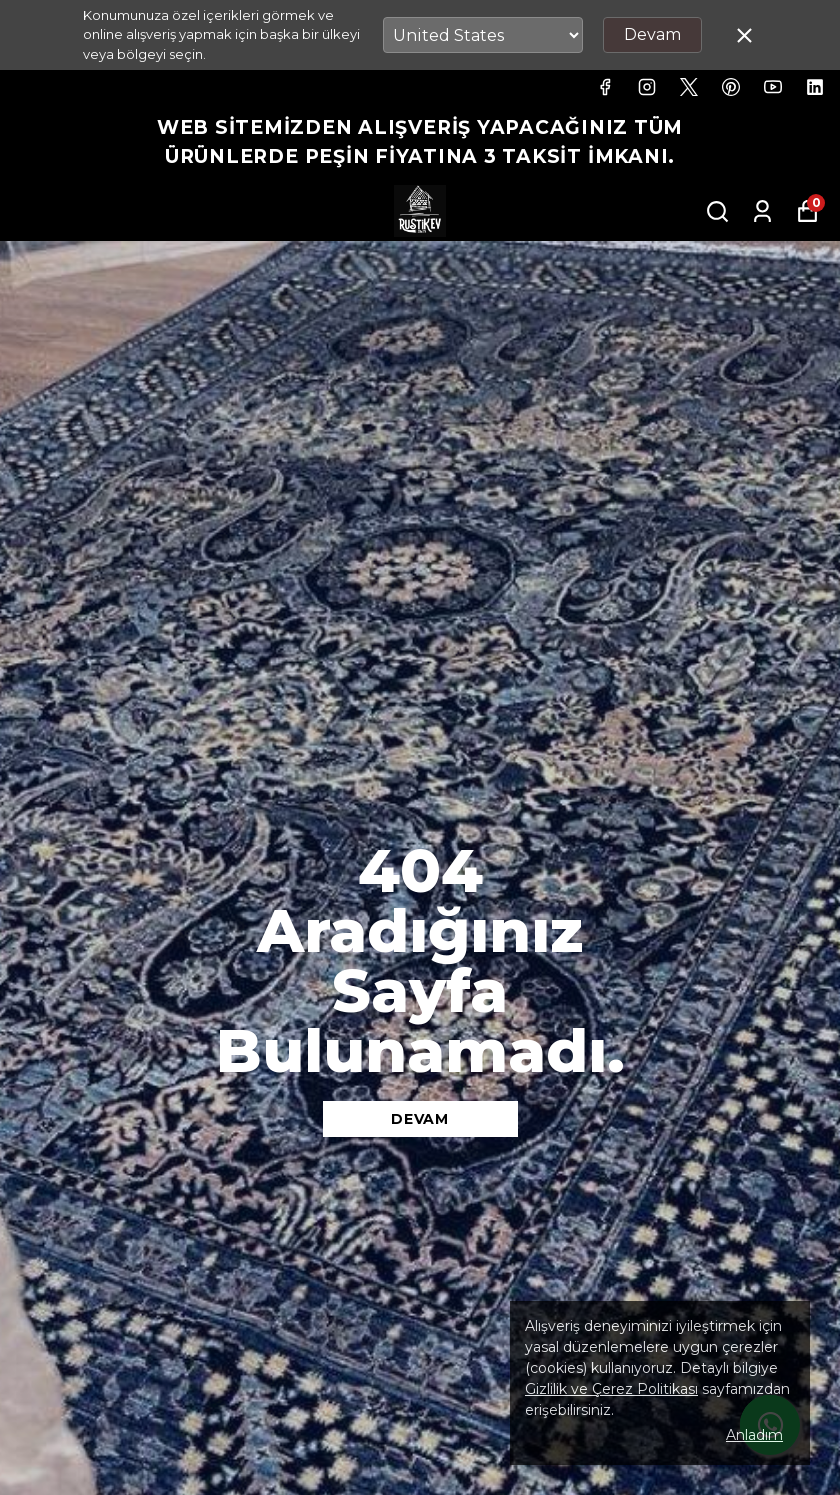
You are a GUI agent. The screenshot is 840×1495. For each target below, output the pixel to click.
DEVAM (420, 1119)
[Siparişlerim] (762, 211)
